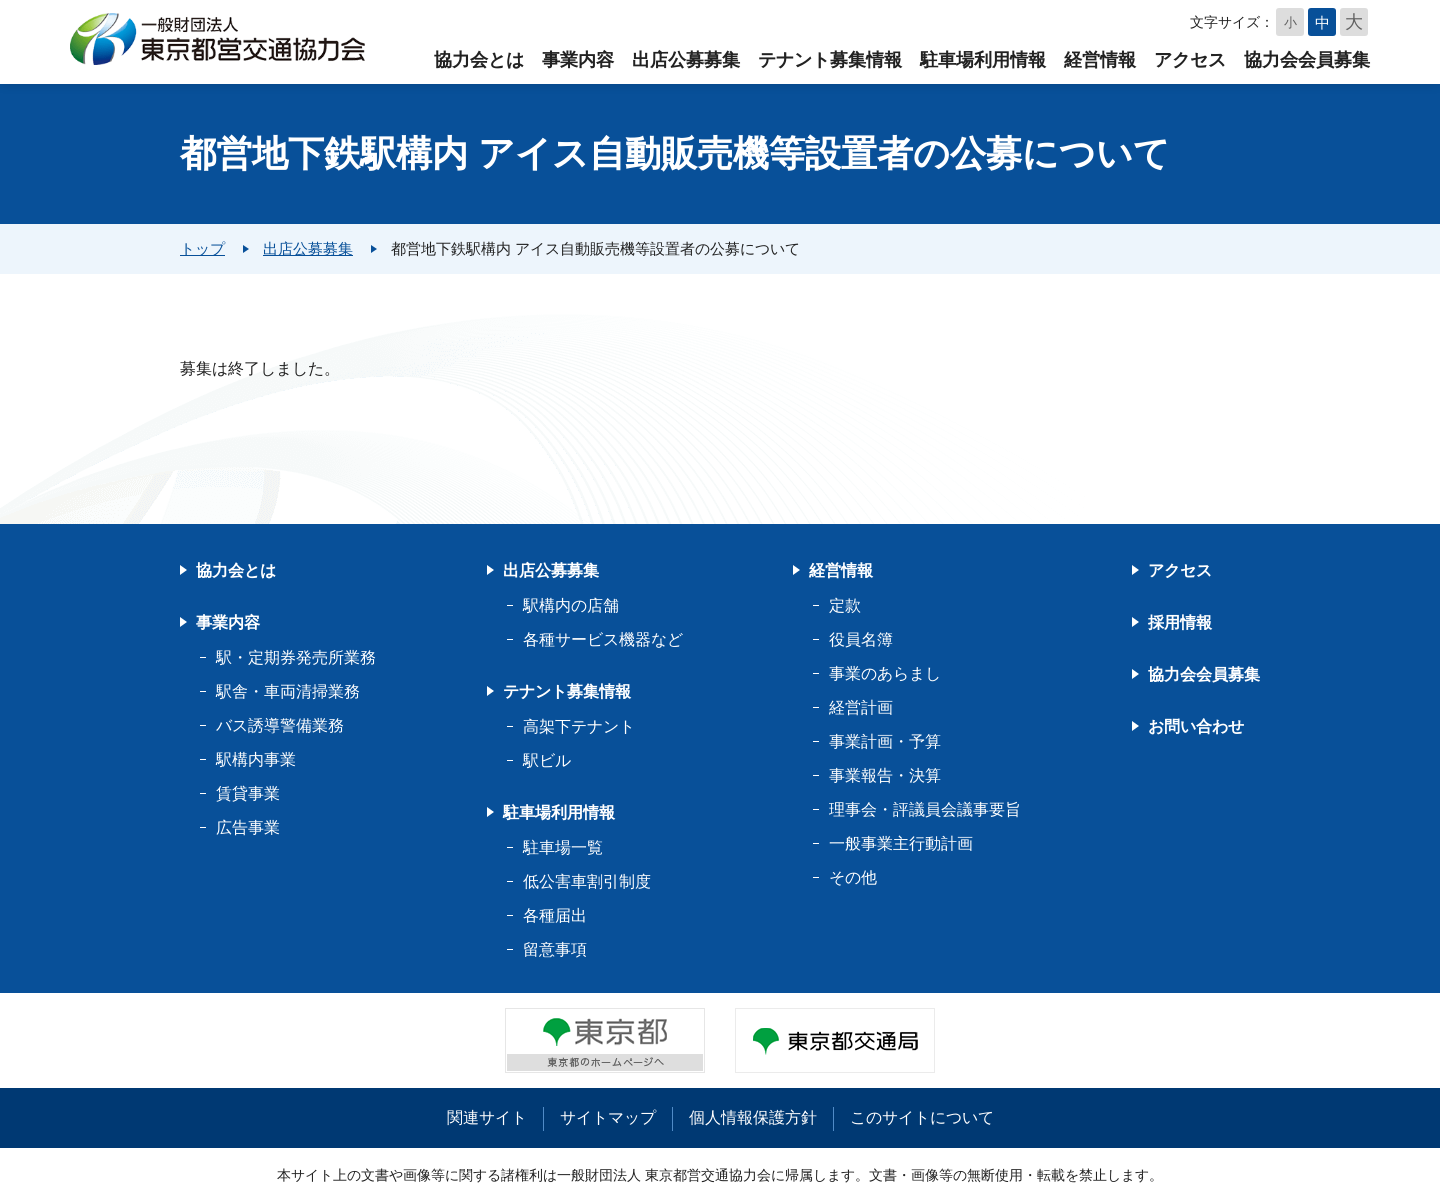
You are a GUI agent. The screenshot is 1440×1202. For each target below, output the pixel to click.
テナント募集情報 (830, 60)
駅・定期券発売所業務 (296, 657)
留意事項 (555, 949)
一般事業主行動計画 (901, 843)
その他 (853, 877)
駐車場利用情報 (983, 60)
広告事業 (248, 827)
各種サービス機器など (603, 639)
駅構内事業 (256, 759)
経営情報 (1100, 60)
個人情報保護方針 (753, 1117)
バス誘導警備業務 (280, 725)
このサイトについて (922, 1117)
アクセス (1190, 60)
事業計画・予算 (885, 741)
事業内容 (578, 60)
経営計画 (861, 707)
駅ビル (547, 760)
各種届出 (555, 915)
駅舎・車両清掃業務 (288, 691)
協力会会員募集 (1307, 60)
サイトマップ (608, 1117)
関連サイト (487, 1117)
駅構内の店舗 (571, 605)
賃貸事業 (248, 793)
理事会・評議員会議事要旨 (925, 809)
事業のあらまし (885, 673)
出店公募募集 (686, 60)
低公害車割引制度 (587, 881)
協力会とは (479, 60)
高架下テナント (579, 726)
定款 (845, 605)
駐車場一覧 (563, 847)
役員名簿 (861, 639)
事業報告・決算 (885, 775)
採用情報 (1180, 622)
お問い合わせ (1196, 726)
